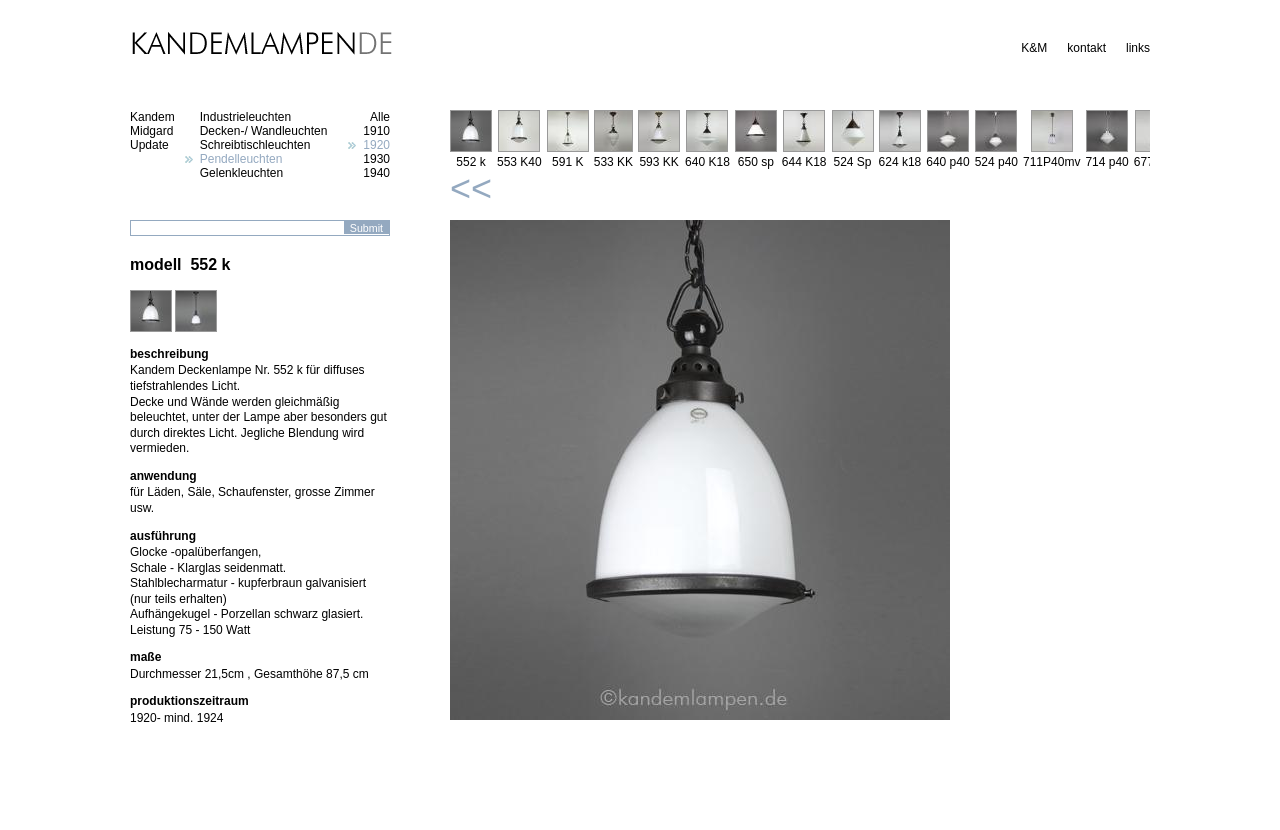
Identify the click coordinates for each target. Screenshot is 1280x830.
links (1138, 48)
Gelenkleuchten (241, 173)
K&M (1034, 48)
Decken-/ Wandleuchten (264, 131)
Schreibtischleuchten (255, 145)
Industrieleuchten (245, 117)
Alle (380, 117)
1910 (376, 131)
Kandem (152, 117)
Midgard (151, 131)
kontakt (1086, 48)
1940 (376, 173)
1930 (376, 159)
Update (149, 145)
